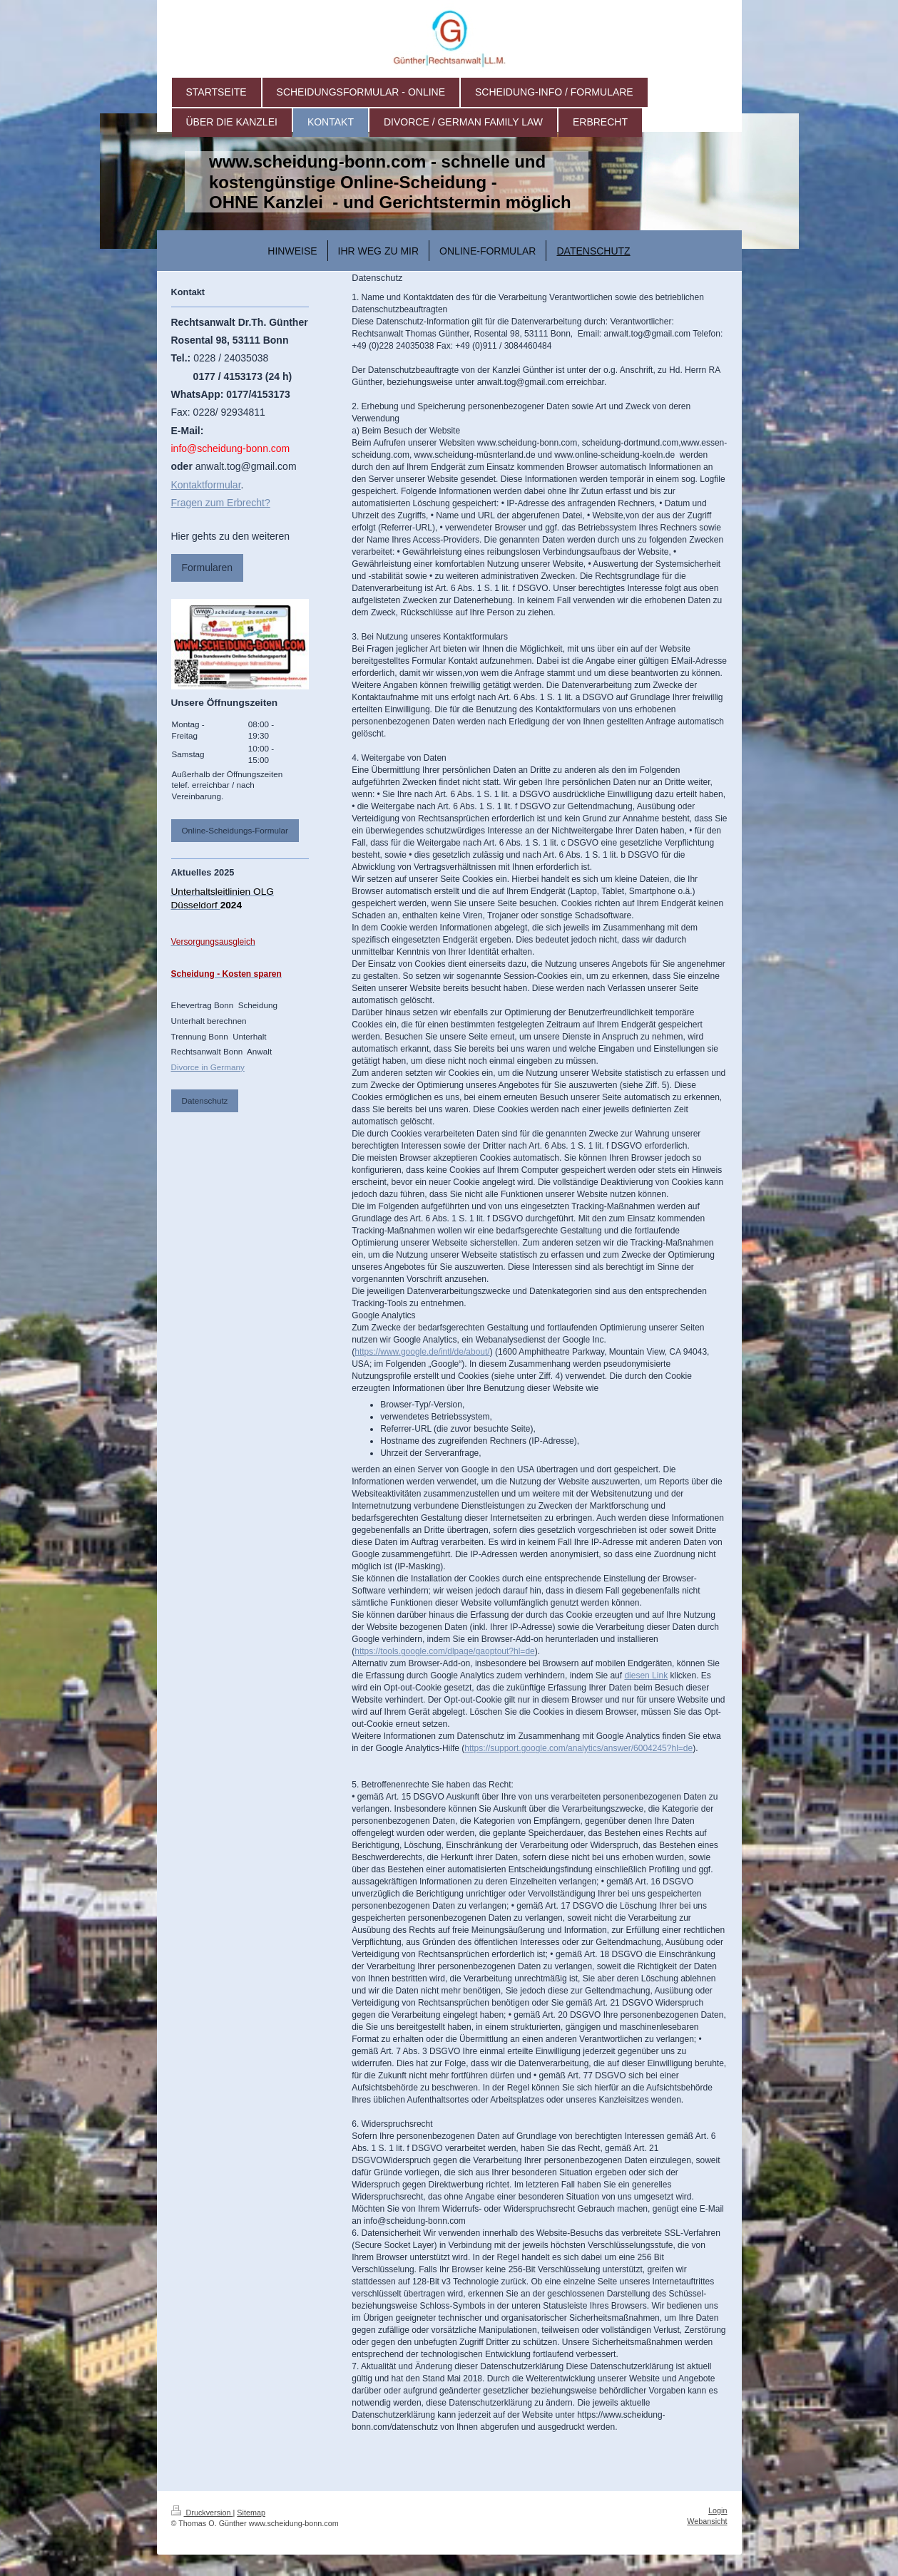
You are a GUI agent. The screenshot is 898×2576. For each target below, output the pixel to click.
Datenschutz (205, 1100)
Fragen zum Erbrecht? (220, 502)
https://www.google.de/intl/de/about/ (421, 1352)
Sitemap (251, 2512)
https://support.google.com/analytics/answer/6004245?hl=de (578, 1748)
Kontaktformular (206, 485)
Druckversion (202, 2512)
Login (717, 2510)
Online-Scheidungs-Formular (235, 830)
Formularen (207, 567)
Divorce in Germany (208, 1067)
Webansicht (707, 2521)
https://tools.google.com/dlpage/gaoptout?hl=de (444, 1651)
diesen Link (646, 1675)
